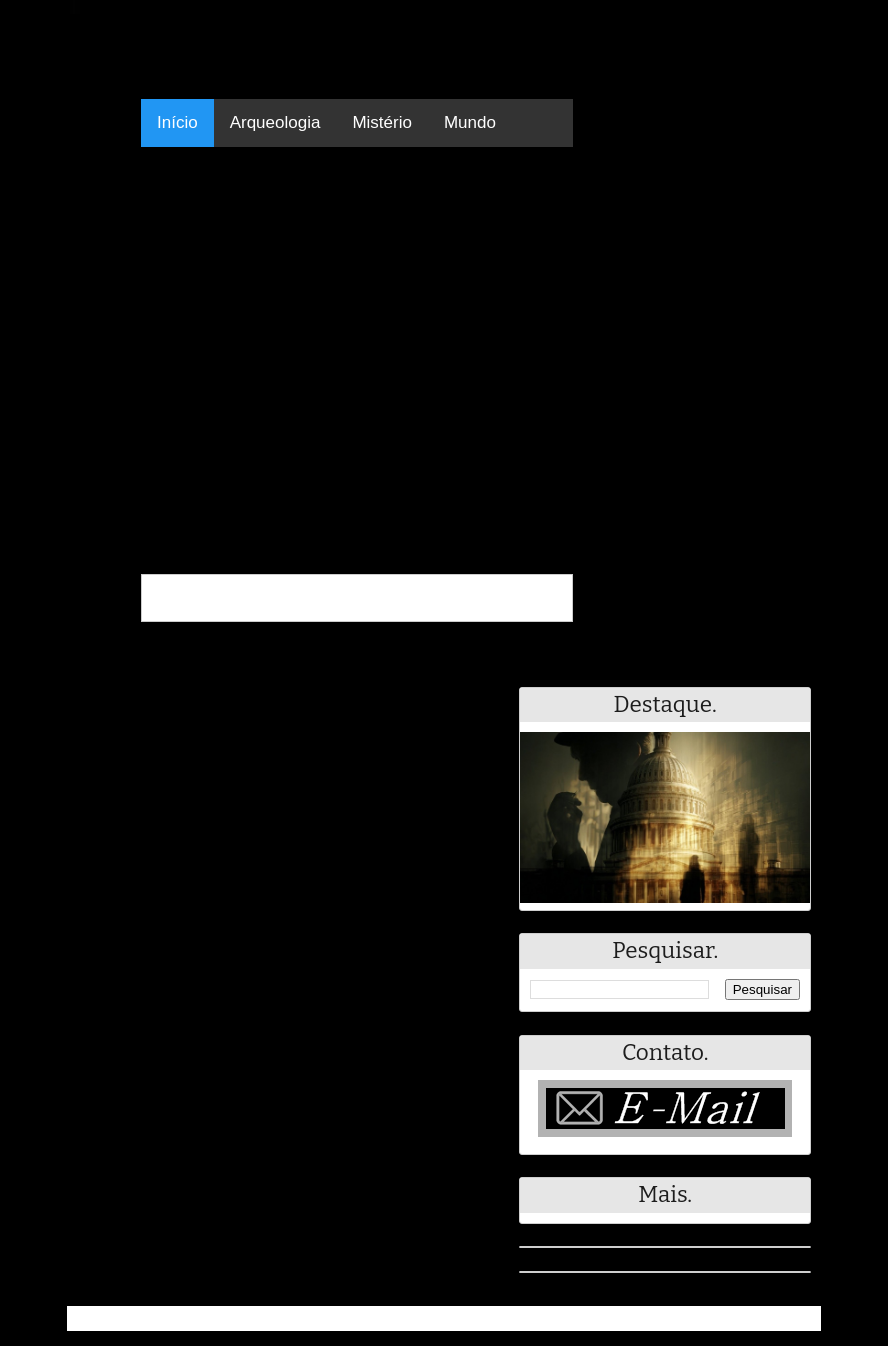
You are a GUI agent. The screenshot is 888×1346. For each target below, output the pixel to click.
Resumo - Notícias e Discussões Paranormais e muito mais (289, 1318)
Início (177, 122)
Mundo (470, 122)
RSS (795, 1318)
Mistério (382, 122)
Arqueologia (275, 122)
